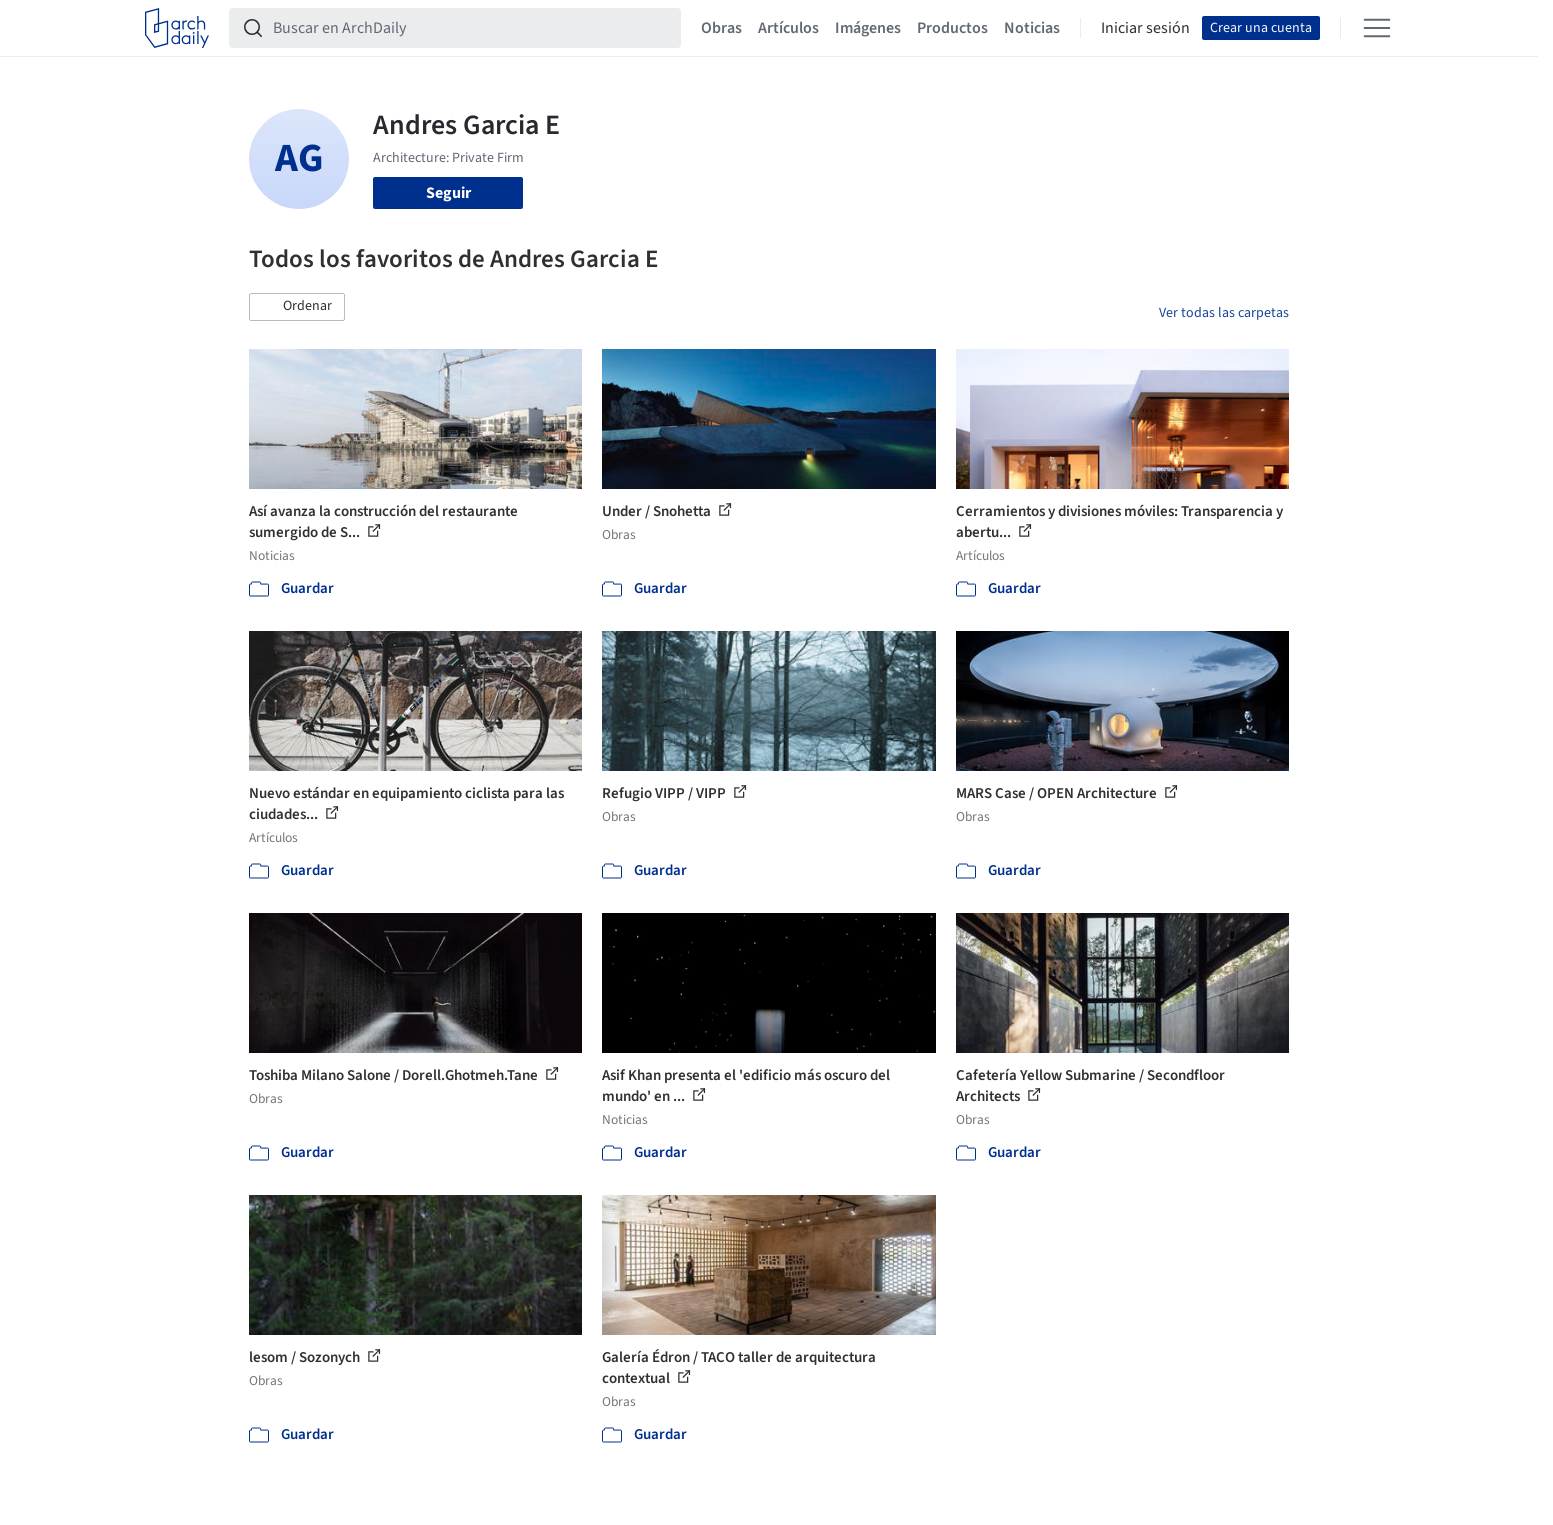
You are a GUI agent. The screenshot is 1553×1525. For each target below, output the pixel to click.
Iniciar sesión (1145, 28)
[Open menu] (1377, 28)
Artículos (788, 28)
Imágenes (868, 28)
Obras (721, 28)
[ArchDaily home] (177, 28)
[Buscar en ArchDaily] (471, 28)
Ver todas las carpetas (1224, 313)
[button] (297, 307)
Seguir (448, 193)
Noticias (1032, 28)
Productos (952, 28)
